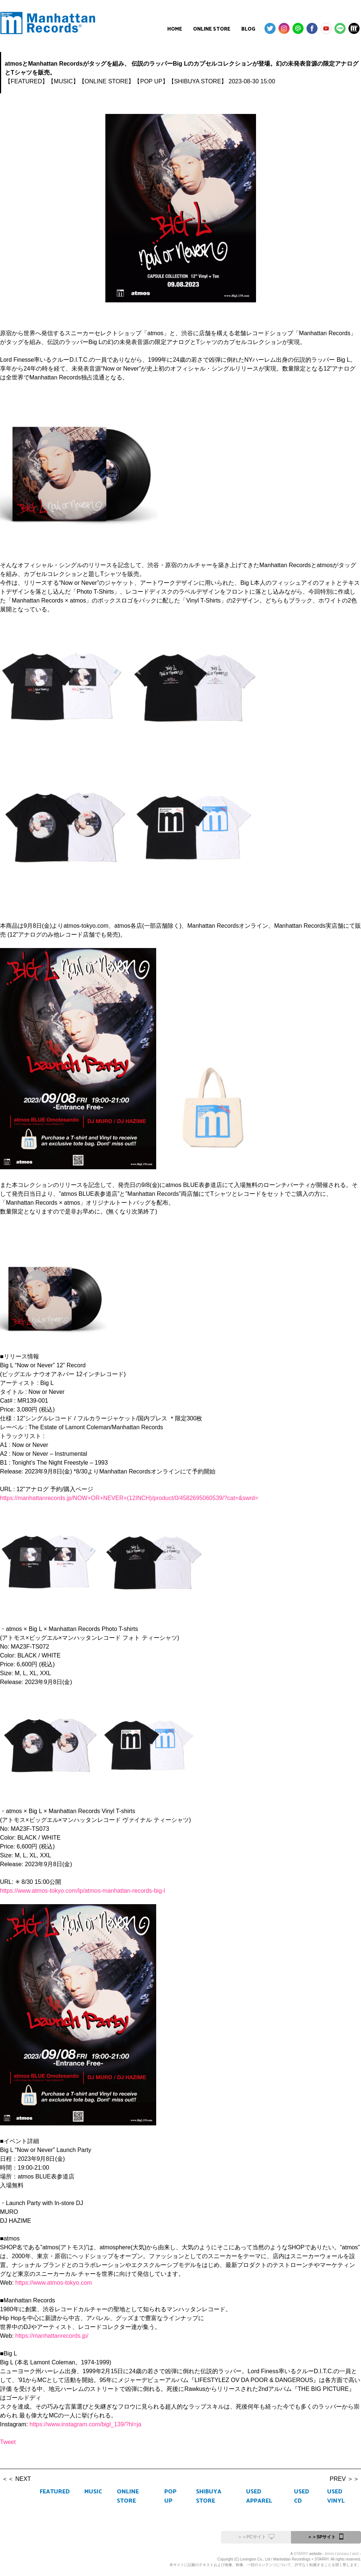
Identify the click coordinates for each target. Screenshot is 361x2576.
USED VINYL (336, 2496)
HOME (174, 29)
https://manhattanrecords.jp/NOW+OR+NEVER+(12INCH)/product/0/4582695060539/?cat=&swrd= (129, 1498)
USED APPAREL (259, 2496)
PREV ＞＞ (344, 2479)
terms (329, 2554)
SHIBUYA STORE (208, 2496)
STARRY (301, 2554)
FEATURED (55, 2492)
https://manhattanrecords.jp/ (51, 2336)
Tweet (8, 2442)
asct (355, 2554)
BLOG (248, 29)
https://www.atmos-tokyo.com (53, 2283)
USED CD (301, 2496)
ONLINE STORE (211, 29)
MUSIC (93, 2492)
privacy (343, 2554)
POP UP (170, 2496)
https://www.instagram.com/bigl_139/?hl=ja (85, 2424)
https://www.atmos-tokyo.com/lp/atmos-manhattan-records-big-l (82, 1891)
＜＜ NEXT (16, 2479)
